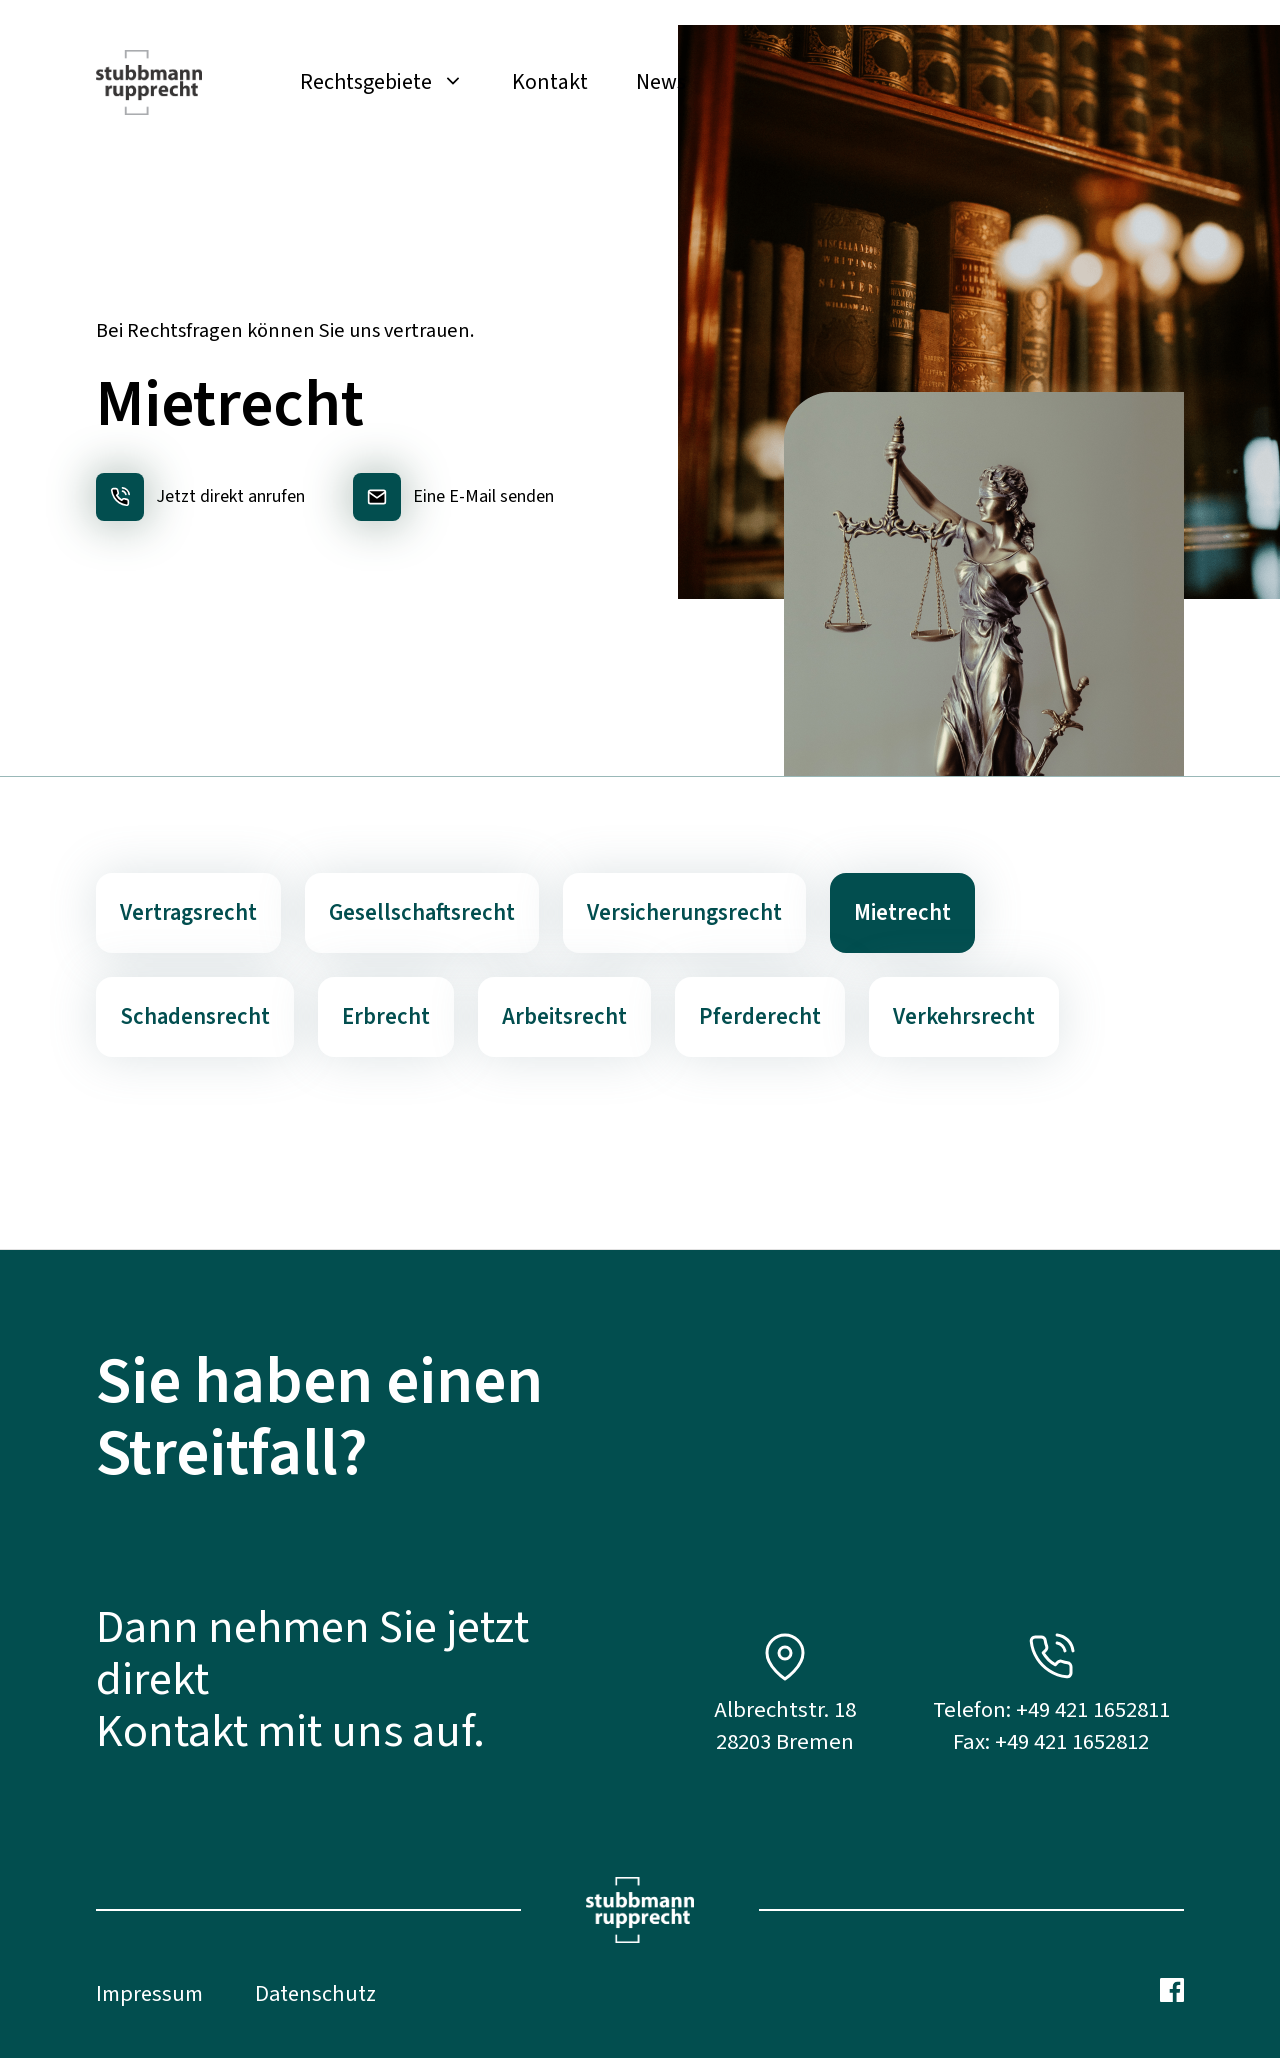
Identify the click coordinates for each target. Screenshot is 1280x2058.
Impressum (149, 1994)
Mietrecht (902, 913)
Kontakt (550, 82)
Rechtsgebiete (394, 82)
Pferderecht (760, 1017)
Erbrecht (386, 1017)
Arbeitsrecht (564, 1017)
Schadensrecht (195, 1017)
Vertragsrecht (188, 913)
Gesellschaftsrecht (422, 913)
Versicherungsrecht (684, 913)
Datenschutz (315, 1994)
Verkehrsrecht (964, 1017)
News (661, 82)
